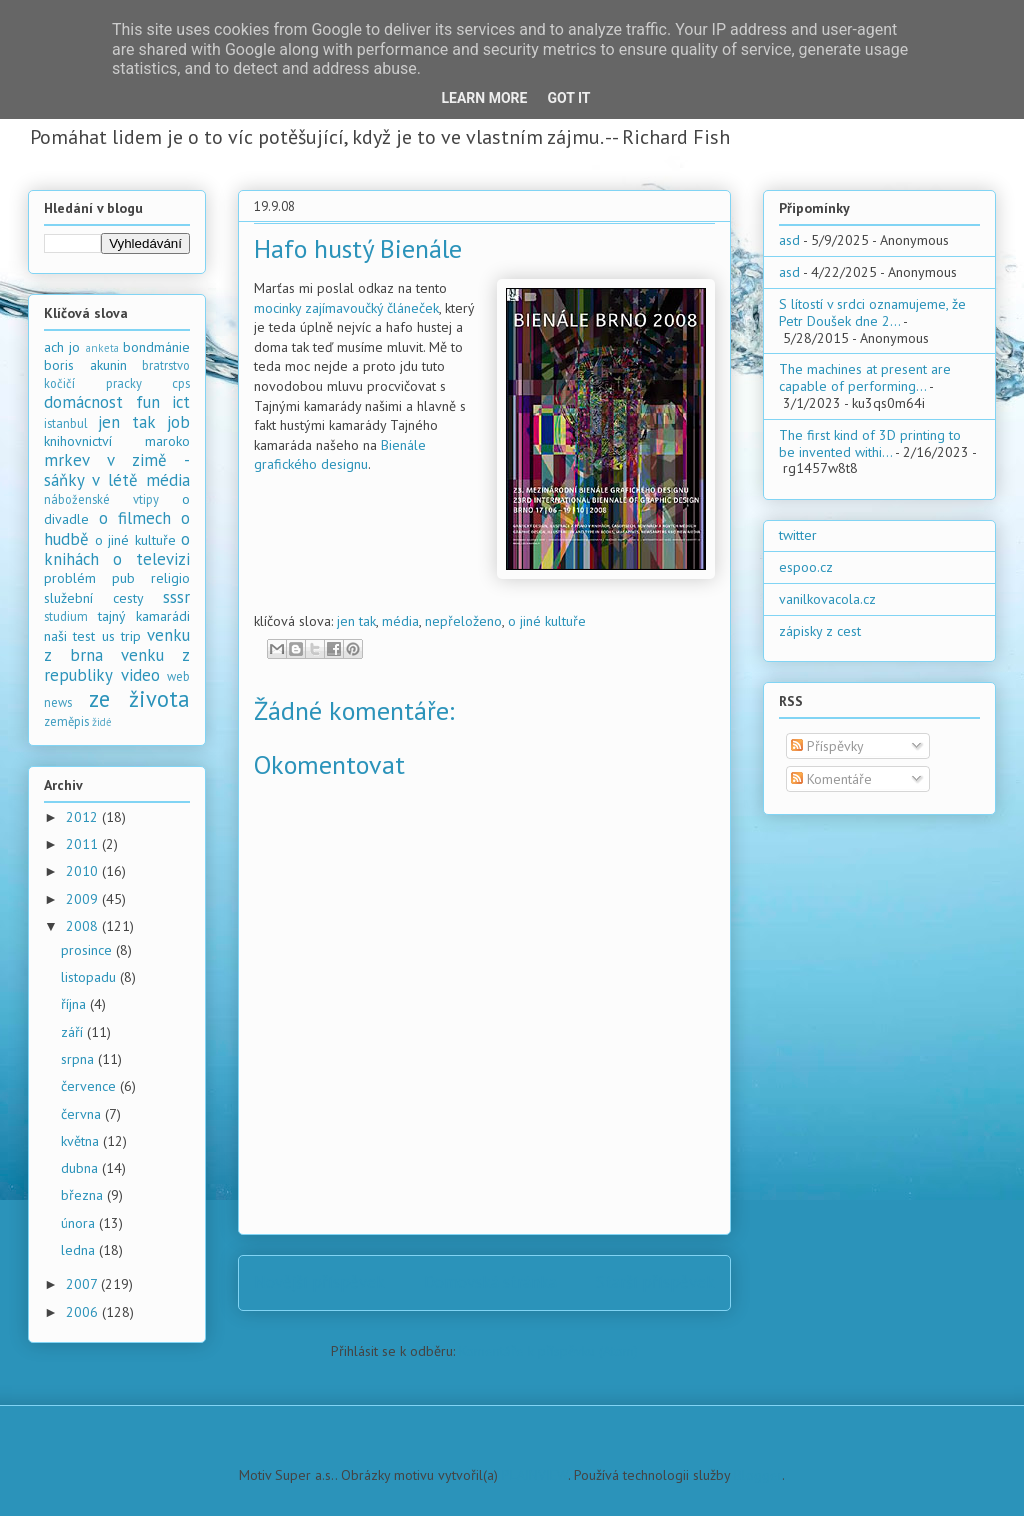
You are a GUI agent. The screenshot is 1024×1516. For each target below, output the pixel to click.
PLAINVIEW (535, 1475)
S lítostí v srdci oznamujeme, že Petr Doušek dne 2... (872, 312)
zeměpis (66, 721)
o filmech (135, 518)
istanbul (66, 423)
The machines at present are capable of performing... (865, 377)
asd (789, 240)
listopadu (90, 977)
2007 (83, 1284)
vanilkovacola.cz (827, 599)
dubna (81, 1168)
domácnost (83, 402)
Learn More (484, 98)
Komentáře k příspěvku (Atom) (548, 1351)
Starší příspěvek (655, 1282)
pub (123, 578)
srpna (79, 1059)
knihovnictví (78, 441)
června (83, 1114)
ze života (140, 698)
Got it (568, 98)
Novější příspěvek (319, 1282)
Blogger (758, 1475)
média (400, 621)
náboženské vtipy (101, 499)
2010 (84, 871)
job (178, 422)
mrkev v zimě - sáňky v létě (117, 470)
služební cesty (94, 598)
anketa (102, 348)
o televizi (151, 559)
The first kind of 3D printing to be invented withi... (870, 443)
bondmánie (156, 347)
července (90, 1086)
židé (102, 722)
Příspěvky (827, 746)
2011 (84, 844)
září (74, 1032)
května (82, 1141)
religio (170, 578)
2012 (84, 817)
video (140, 675)
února (80, 1223)
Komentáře (831, 779)
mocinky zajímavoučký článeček (346, 308)
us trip (121, 636)
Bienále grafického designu (340, 455)
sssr (176, 597)
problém (70, 578)
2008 (84, 926)
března (84, 1195)
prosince (88, 950)
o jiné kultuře (547, 621)
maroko (167, 441)
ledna (80, 1250)
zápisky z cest (820, 631)
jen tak (356, 621)
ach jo (62, 347)
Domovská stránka (490, 1282)
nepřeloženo (463, 621)
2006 (84, 1312)
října (75, 1004)
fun (148, 402)
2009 (84, 899)
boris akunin (85, 365)
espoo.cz (806, 567)
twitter (798, 535)
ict (181, 402)
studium (66, 616)
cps (181, 383)
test (84, 636)
